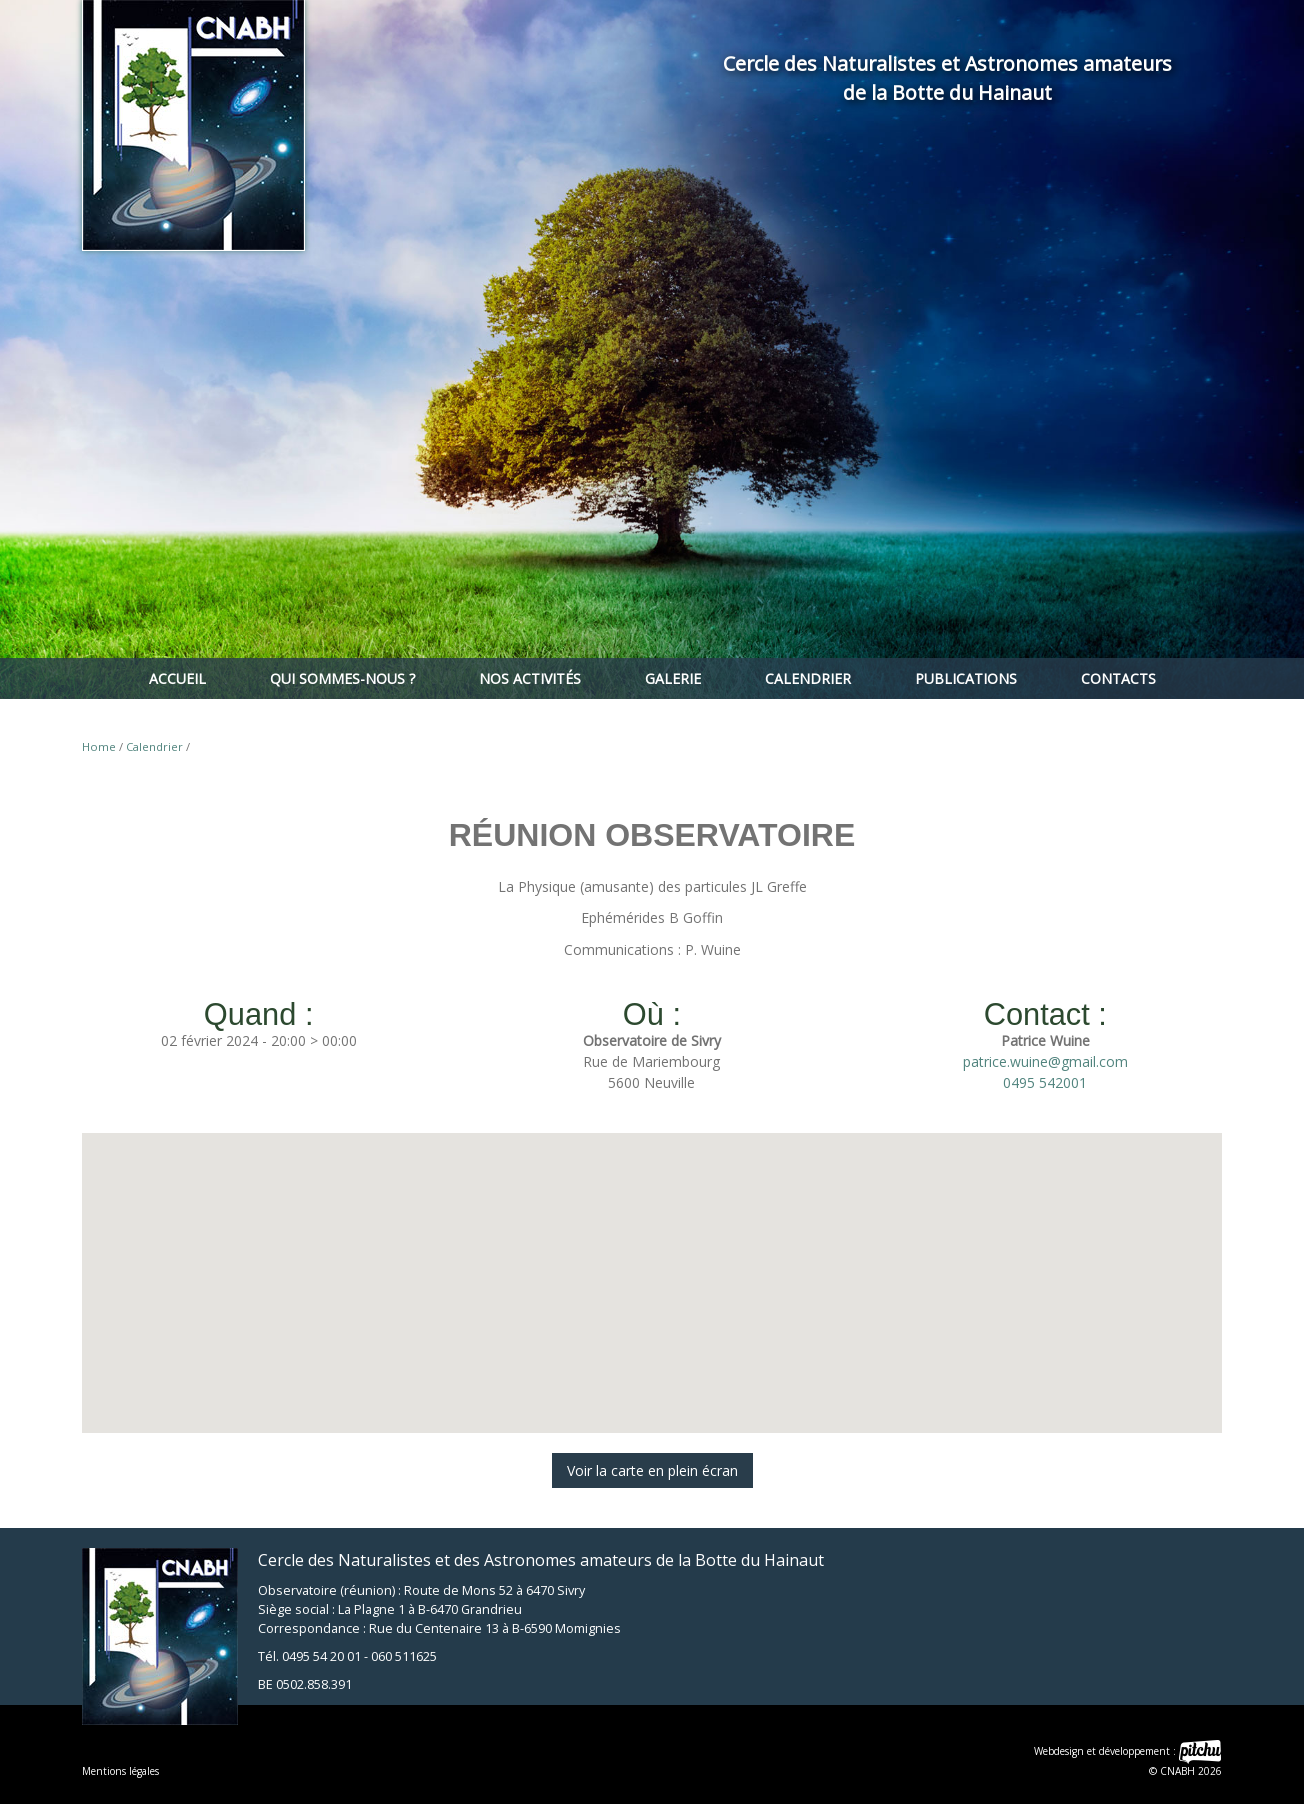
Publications (966, 678)
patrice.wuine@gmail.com (1045, 1061)
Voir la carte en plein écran (652, 1470)
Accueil (177, 678)
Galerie (673, 678)
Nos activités (530, 678)
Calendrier (808, 678)
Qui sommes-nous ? (342, 678)
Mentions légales (120, 1771)
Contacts (1118, 678)
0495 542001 (1045, 1082)
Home (99, 746)
